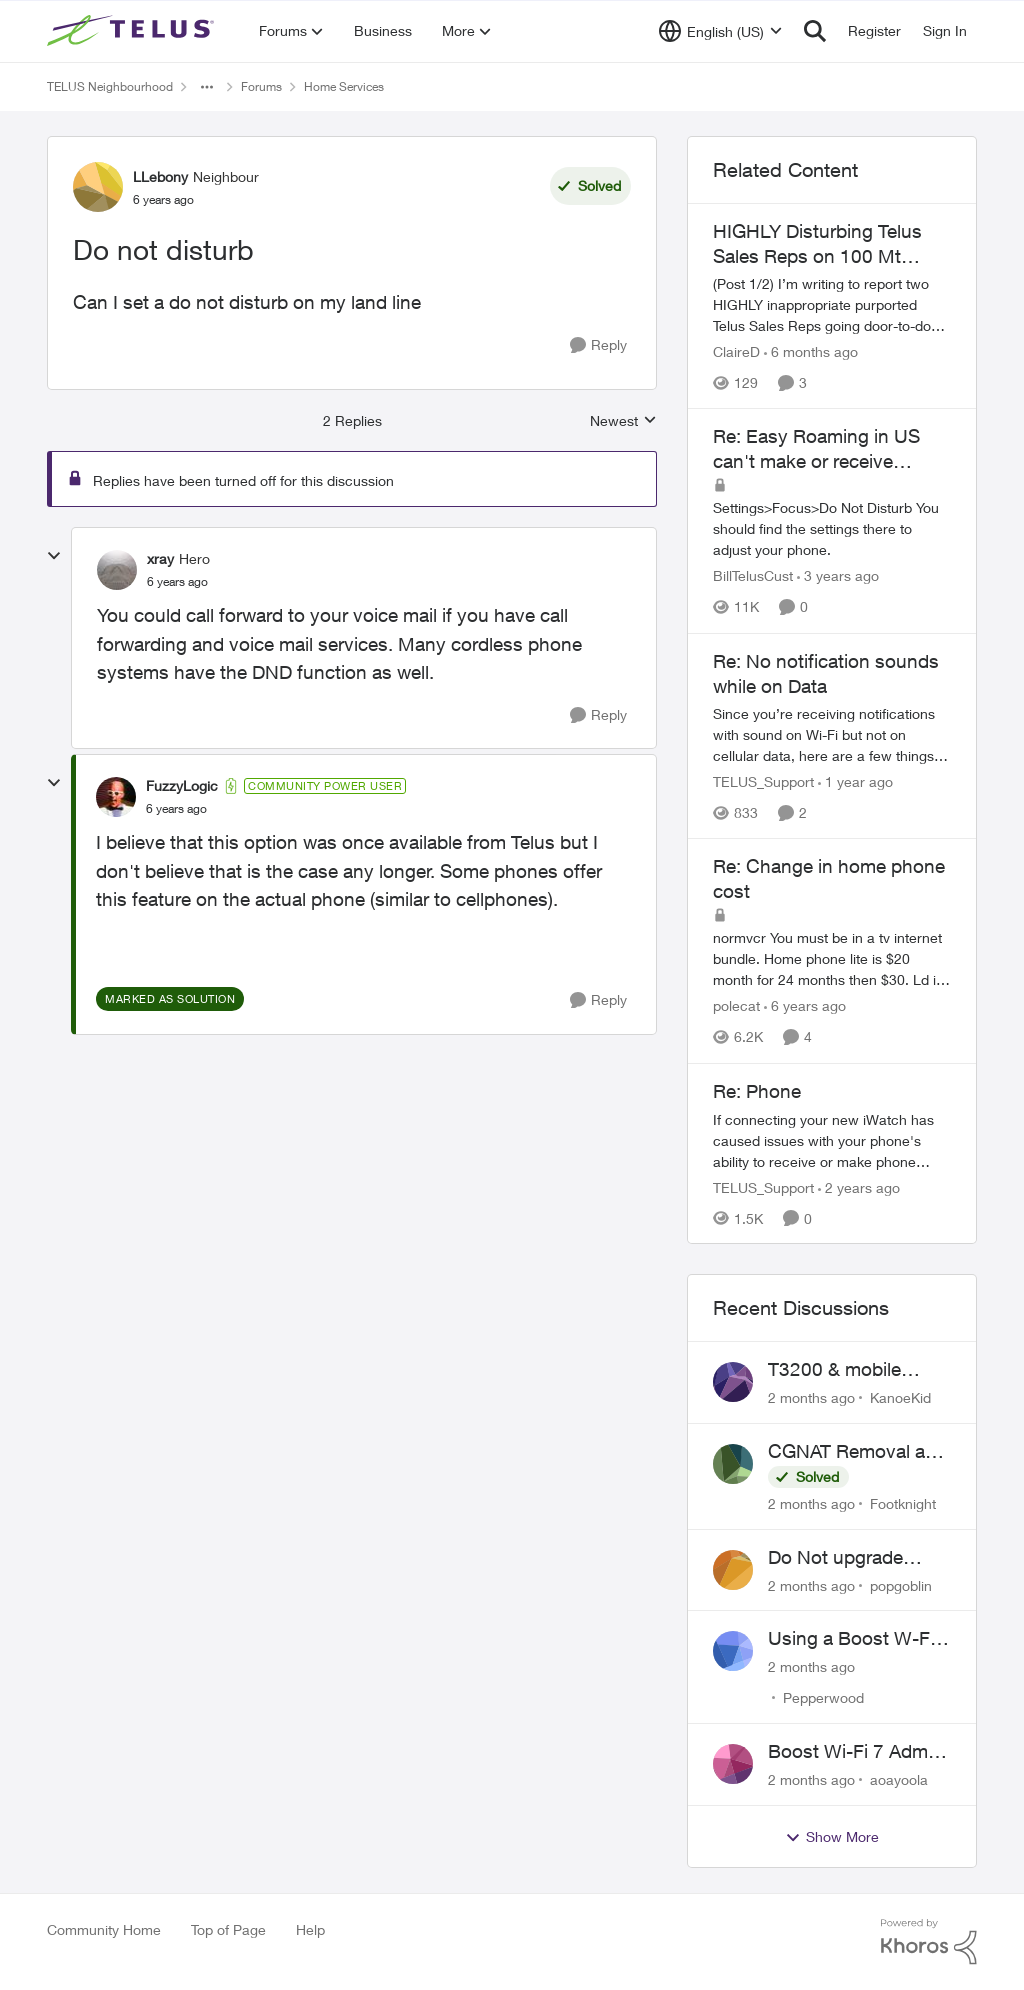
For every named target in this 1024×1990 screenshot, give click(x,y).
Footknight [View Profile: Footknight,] (903, 1503)
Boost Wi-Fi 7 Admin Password (855, 1752)
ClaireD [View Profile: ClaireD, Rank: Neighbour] (736, 351)
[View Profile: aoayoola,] (733, 1764)
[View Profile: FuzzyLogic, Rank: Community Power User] (116, 797)
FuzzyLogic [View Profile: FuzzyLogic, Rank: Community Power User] (182, 785)
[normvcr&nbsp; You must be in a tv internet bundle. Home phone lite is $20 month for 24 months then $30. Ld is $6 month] (832, 959)
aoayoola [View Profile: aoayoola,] (899, 1779)
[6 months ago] (811, 351)
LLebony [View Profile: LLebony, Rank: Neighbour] (160, 176)
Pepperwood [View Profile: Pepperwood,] (823, 1697)
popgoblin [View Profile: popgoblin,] (901, 1584)
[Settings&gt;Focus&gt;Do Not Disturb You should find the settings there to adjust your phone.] (832, 529)
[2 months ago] (811, 1397)
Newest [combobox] (623, 421)
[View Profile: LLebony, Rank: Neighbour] (98, 187)
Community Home (104, 1929)
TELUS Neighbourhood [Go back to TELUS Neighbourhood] (110, 86)
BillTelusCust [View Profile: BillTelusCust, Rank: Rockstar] (753, 576)
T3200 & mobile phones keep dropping (834, 1370)
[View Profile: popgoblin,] (733, 1570)
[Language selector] (720, 31)
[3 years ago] (838, 576)
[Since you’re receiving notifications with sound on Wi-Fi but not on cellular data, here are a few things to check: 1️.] (832, 734)
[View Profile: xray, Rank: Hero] (117, 570)
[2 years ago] (859, 1186)
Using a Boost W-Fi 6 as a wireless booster (859, 1639)
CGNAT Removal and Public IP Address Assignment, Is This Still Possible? (857, 1452)
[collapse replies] (54, 556)
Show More (832, 1837)
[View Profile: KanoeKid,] (733, 1382)
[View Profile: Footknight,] (733, 1464)
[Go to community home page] (133, 31)
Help (310, 1929)
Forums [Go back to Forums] (261, 86)
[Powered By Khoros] (929, 1942)
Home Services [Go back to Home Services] (344, 86)
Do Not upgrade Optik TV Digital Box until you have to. (852, 1558)
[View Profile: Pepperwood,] (733, 1651)
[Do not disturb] (177, 582)
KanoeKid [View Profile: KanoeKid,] (900, 1397)
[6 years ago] (805, 1006)
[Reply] (598, 345)
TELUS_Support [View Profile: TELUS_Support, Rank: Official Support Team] (763, 781)
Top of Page (228, 1929)
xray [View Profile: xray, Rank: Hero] (160, 558)
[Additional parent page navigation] (207, 87)
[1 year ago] (855, 781)
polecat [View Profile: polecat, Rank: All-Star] (736, 1006)
